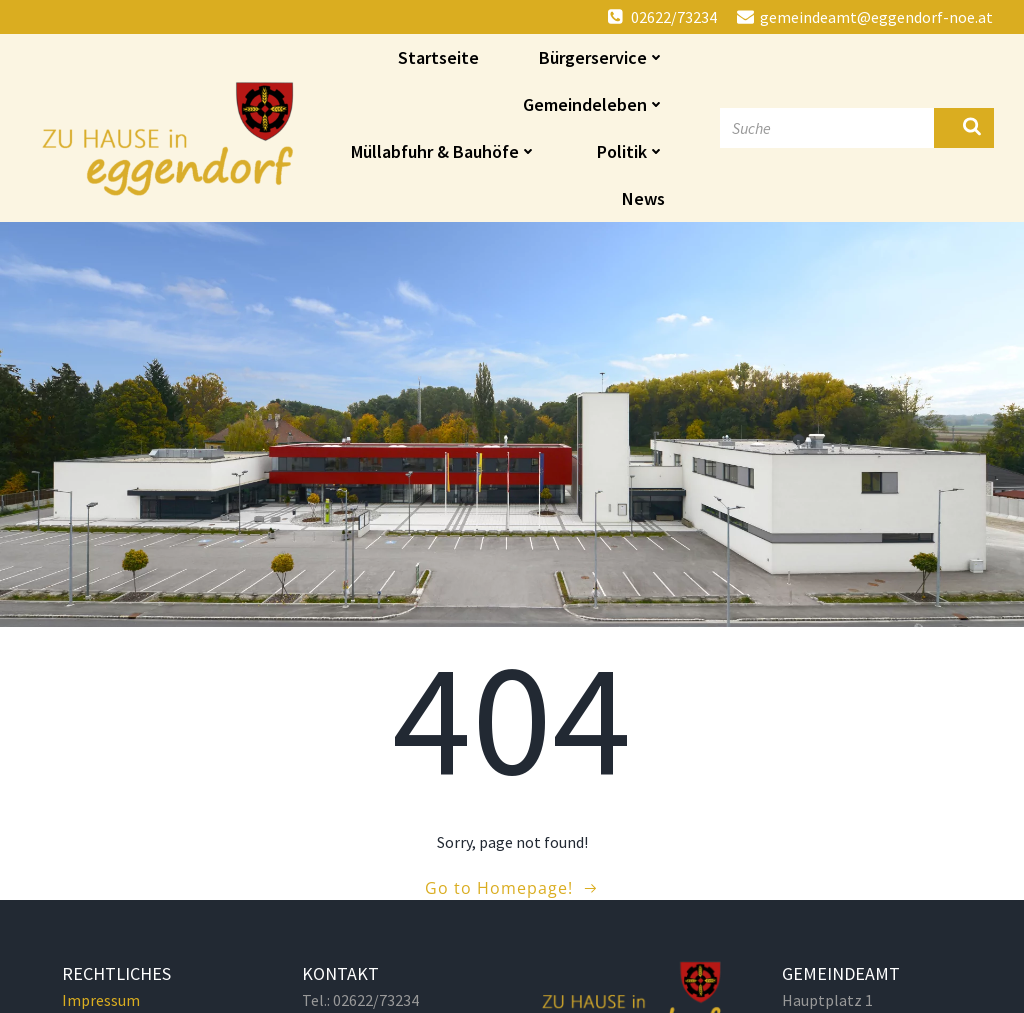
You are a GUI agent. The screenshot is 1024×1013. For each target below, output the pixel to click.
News (643, 198)
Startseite (438, 57)
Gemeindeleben (594, 104)
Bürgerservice (602, 57)
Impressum (101, 1000)
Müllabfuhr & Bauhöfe (444, 151)
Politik (631, 151)
